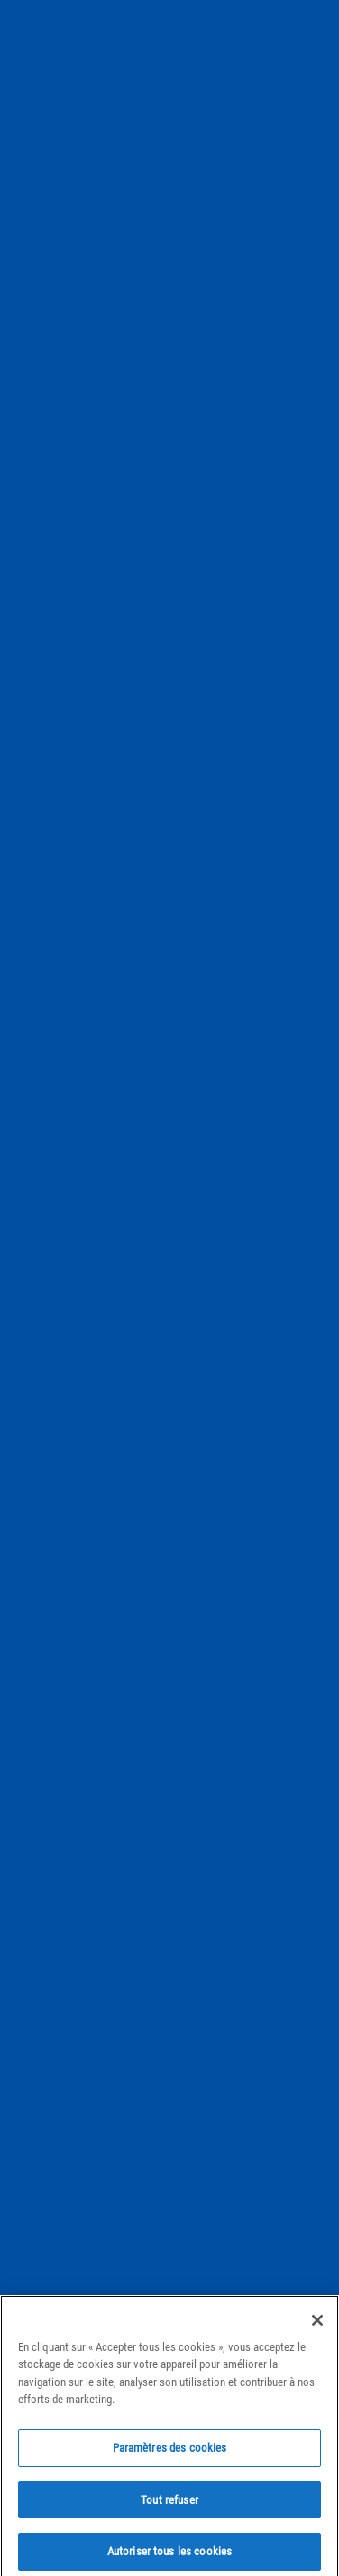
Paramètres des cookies (170, 2457)
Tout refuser (169, 2510)
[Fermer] (317, 2330)
